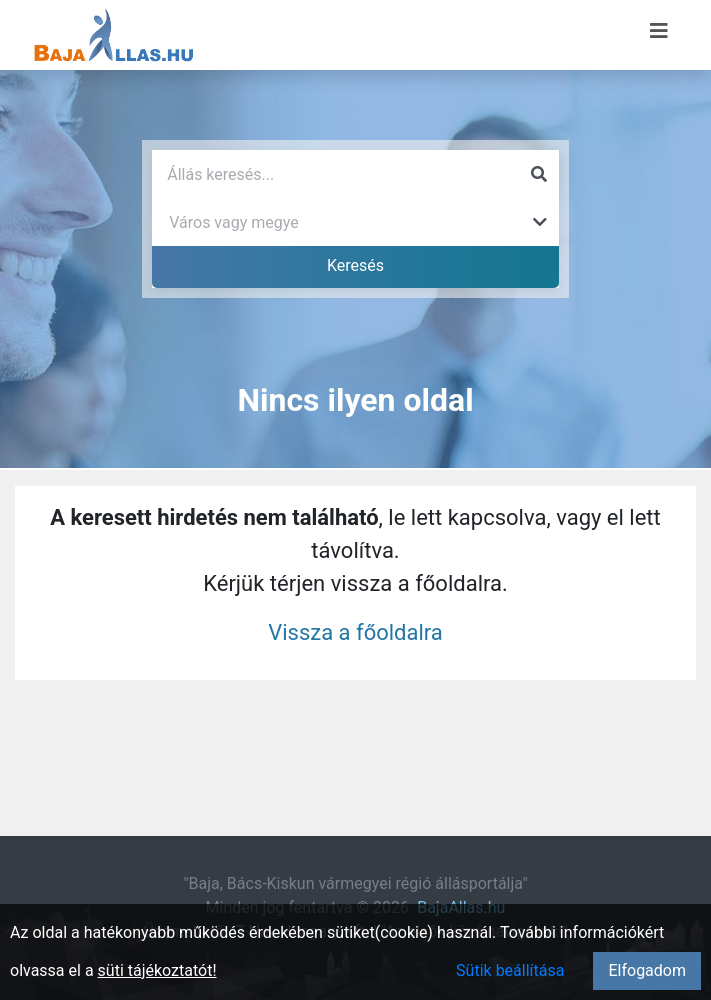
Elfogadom (647, 970)
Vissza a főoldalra (355, 632)
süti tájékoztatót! (157, 970)
